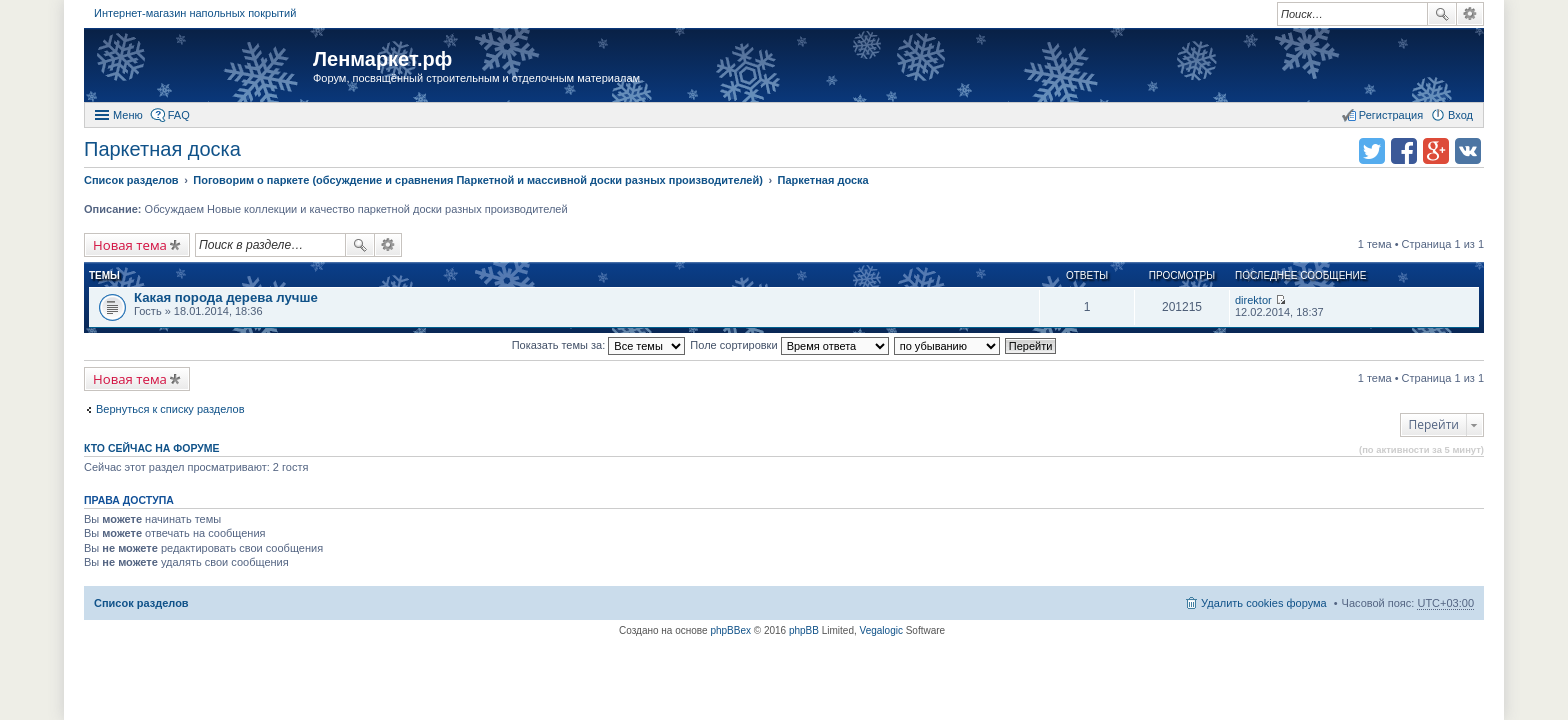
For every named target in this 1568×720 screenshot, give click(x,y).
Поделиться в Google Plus (1436, 151)
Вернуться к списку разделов (170, 409)
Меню (128, 115)
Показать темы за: (599, 345)
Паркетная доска (162, 149)
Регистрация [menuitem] (1391, 115)
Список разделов (141, 603)
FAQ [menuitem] (179, 115)
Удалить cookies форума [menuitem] (1264, 603)
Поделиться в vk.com (1468, 151)
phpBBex (730, 630)
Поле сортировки (789, 345)
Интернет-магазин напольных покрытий (195, 13)
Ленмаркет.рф (382, 59)
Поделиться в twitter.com (1372, 151)
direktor (1253, 300)
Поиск (1442, 14)
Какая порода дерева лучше (226, 297)
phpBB (804, 630)
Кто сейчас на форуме (152, 448)
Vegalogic (881, 630)
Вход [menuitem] (1460, 115)
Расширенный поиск (1470, 14)
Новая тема (130, 245)
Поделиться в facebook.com (1404, 151)
